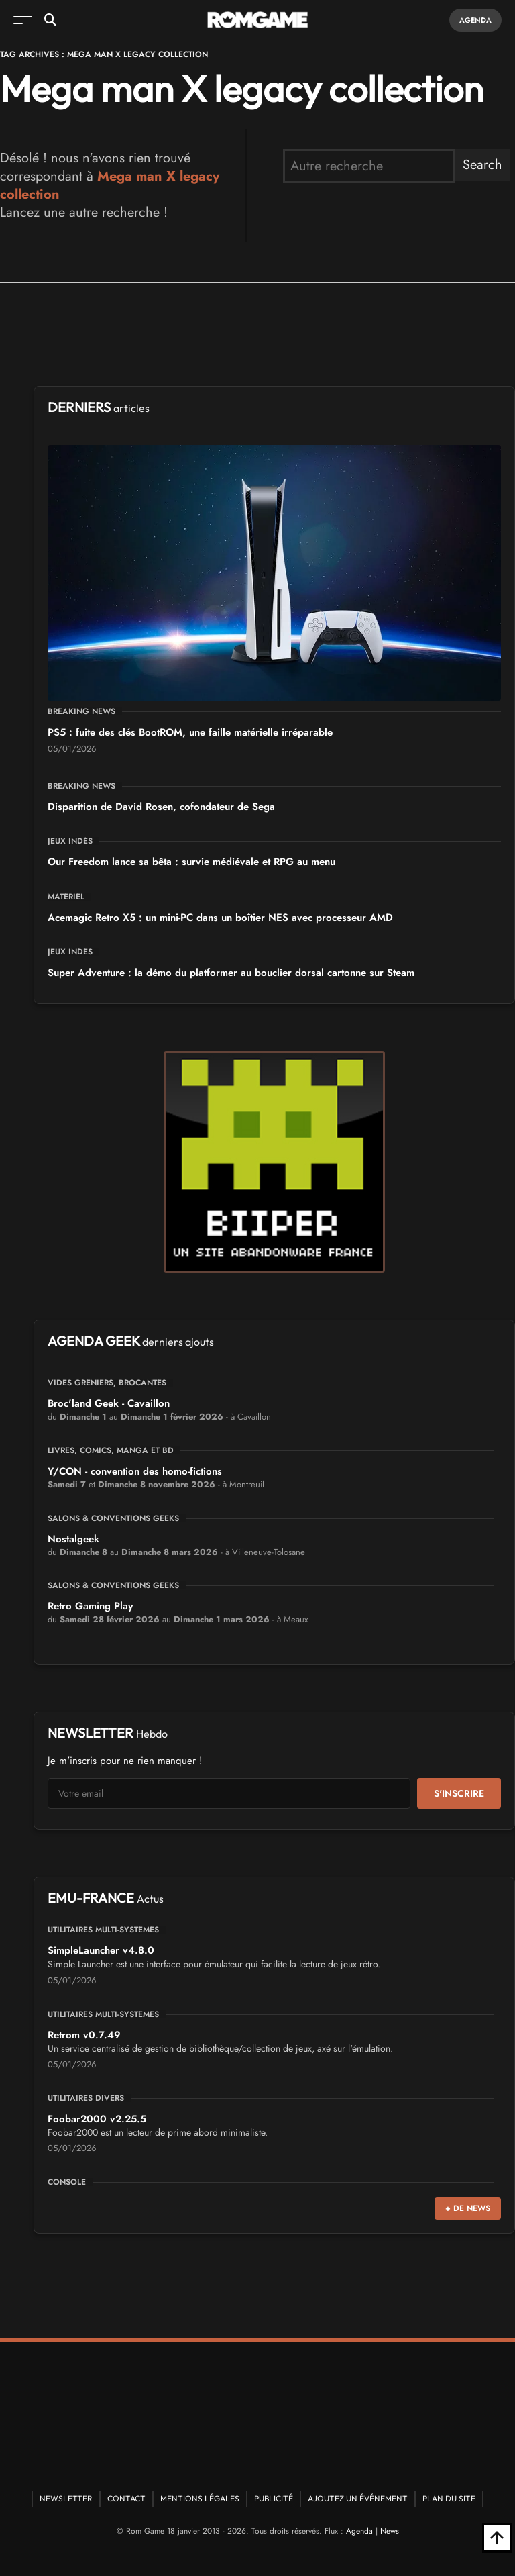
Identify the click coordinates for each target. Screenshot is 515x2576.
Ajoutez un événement (358, 2498)
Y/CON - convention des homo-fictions (135, 1471)
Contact (126, 2498)
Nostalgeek (73, 1539)
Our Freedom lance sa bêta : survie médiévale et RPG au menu (191, 861)
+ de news (467, 2208)
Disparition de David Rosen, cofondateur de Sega (161, 806)
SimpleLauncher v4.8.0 (101, 1950)
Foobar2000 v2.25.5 (97, 2119)
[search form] (369, 166)
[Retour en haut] (497, 2538)
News (389, 2531)
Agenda (475, 20)
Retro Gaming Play (90, 1606)
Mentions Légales (199, 2498)
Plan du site (448, 2498)
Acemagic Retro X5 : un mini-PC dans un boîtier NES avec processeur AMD (220, 917)
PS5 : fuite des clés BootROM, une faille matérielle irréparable (190, 732)
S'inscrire (459, 1793)
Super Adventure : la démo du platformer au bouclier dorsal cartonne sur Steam (231, 972)
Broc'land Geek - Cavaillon (109, 1403)
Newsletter (66, 2498)
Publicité (273, 2498)
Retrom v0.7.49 (84, 2035)
